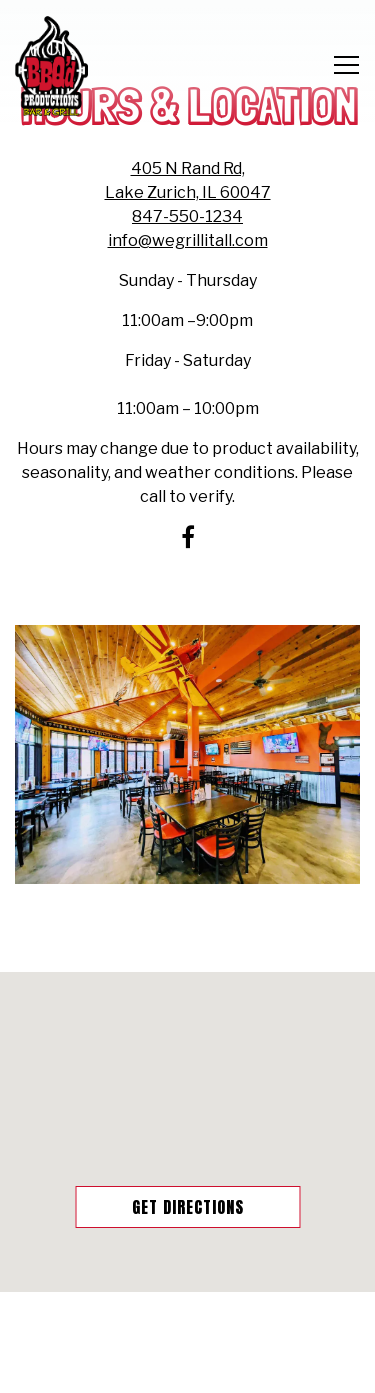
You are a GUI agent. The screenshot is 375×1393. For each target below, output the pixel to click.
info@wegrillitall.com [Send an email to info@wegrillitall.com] (188, 240)
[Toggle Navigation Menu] (346, 65)
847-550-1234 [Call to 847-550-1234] (187, 216)
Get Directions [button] (188, 1207)
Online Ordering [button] (188, 1317)
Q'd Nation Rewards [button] (188, 1368)
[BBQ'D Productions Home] (51, 65)
